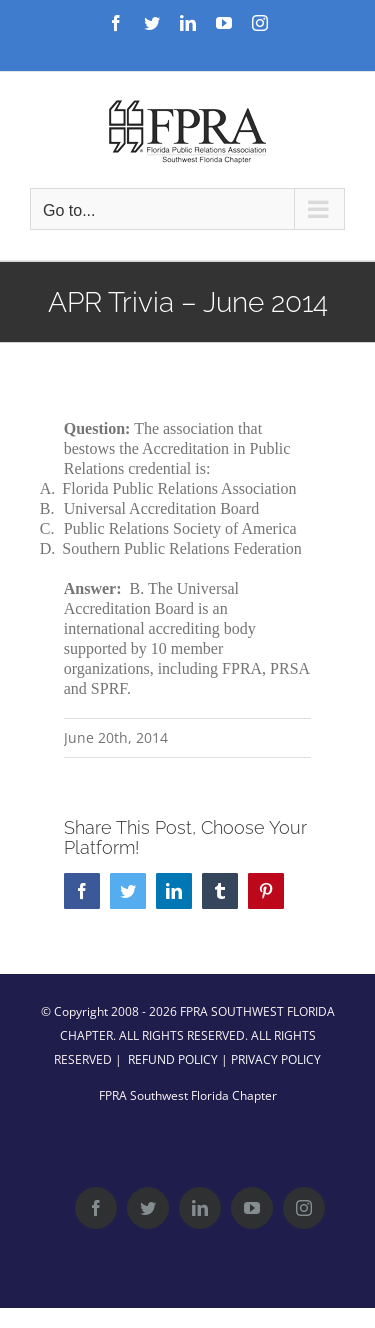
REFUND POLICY (173, 1059)
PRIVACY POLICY (276, 1059)
